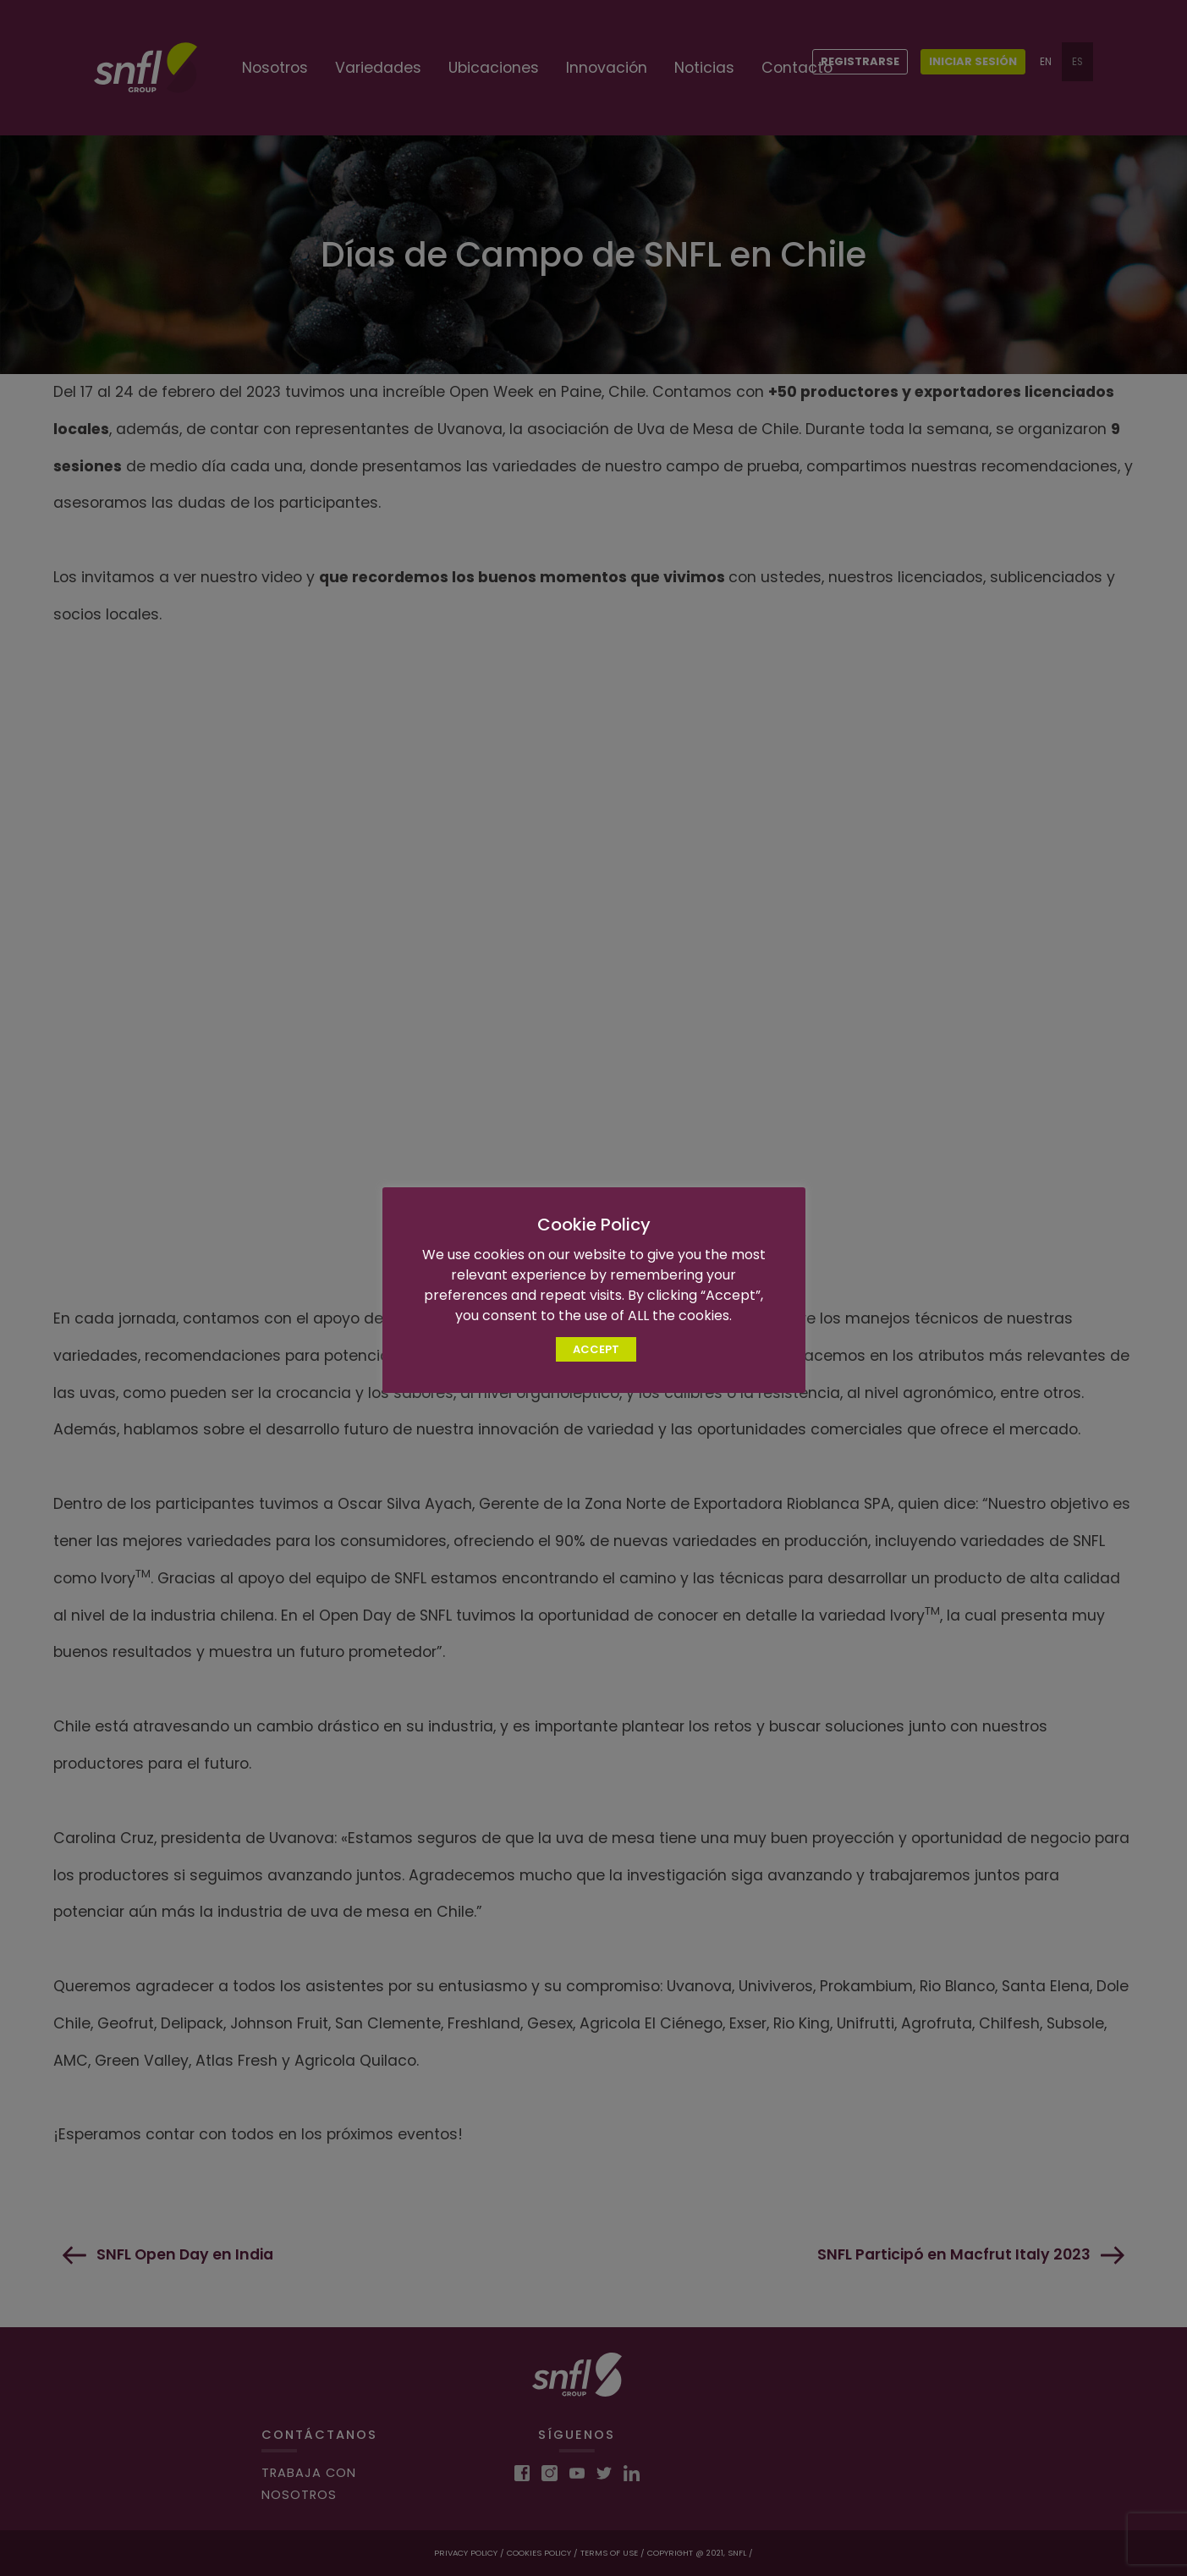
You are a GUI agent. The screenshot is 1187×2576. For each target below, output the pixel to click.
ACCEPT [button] (596, 1349)
